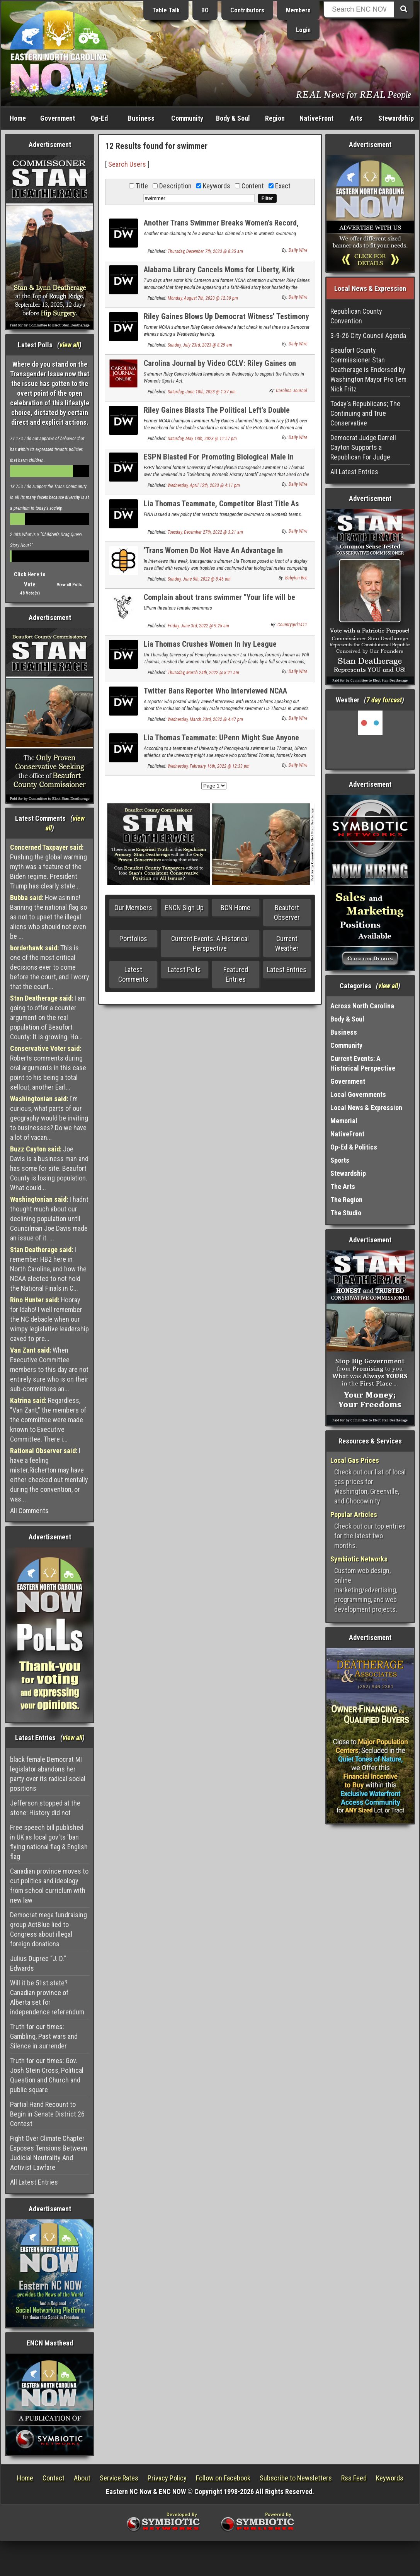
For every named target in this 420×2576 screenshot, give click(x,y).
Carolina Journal (291, 390)
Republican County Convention (356, 316)
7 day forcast (384, 700)
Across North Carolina (362, 1006)
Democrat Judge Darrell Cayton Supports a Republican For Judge (363, 447)
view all (69, 345)
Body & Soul (233, 118)
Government (57, 118)
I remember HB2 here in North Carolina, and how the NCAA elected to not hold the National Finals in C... (48, 1268)
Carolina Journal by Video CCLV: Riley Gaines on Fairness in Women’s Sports (220, 368)
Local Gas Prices (354, 1460)
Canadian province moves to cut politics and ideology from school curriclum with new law (49, 1885)
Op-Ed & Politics (353, 1147)
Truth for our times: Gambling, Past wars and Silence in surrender (44, 2036)
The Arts (342, 1186)
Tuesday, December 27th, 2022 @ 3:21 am (205, 532)
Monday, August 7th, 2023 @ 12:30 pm (203, 298)
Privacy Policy (167, 2478)
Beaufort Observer (287, 912)
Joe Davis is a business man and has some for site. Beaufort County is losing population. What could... (49, 1168)
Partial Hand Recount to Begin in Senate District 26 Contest (47, 2114)
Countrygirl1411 (292, 624)
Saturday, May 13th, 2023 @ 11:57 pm (202, 438)
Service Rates (119, 2478)
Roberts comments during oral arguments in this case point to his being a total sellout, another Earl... (48, 1067)
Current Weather (287, 943)
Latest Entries (286, 969)
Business (141, 118)
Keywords (389, 2478)
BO (205, 10)
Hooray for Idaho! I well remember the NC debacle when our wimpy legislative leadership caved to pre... (49, 1319)
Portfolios (133, 938)
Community (187, 118)
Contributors (247, 10)
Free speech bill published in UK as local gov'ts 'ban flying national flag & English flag (49, 1841)
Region (275, 118)
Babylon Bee (296, 578)
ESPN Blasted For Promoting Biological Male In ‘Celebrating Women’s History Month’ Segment (219, 461)
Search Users (127, 164)
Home (18, 118)
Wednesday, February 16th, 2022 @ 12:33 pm (209, 766)
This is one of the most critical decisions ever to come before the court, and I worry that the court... (49, 967)
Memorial (343, 1121)
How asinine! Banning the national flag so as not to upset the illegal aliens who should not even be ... (48, 916)
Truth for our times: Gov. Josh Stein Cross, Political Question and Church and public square (46, 2075)
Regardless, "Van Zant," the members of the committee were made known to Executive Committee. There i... (48, 1419)
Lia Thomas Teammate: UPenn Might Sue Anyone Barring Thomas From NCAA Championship (221, 742)
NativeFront (316, 118)
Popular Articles (353, 1514)
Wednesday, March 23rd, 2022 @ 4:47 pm (205, 719)
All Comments (29, 1511)
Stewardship (396, 118)
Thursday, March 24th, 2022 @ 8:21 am (203, 672)
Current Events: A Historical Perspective (210, 943)
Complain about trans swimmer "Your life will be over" (219, 602)
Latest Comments (133, 974)
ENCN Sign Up (184, 908)
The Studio (345, 1213)
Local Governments (358, 1094)
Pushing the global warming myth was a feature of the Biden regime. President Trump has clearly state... (48, 866)
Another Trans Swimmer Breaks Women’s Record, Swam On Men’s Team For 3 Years (221, 227)
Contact (54, 2478)
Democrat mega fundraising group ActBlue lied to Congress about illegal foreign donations (48, 1929)
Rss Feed (354, 2478)
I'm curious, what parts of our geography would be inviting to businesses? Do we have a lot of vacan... (49, 1118)
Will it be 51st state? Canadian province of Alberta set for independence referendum (47, 1997)
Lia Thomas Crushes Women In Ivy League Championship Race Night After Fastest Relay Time (225, 648)
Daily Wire (298, 250)
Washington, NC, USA (370, 740)
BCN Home (235, 908)
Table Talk (166, 10)
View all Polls (69, 584)
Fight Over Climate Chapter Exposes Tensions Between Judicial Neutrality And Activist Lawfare (48, 2152)
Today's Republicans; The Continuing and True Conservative (365, 413)
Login (303, 30)
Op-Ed (99, 118)
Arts (356, 118)
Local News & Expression (366, 1108)
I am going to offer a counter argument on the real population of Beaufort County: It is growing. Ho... (48, 1017)
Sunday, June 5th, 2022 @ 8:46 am (199, 579)
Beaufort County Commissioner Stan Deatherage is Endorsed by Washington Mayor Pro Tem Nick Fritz (368, 369)
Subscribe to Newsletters (296, 2478)
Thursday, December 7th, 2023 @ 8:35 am (205, 251)
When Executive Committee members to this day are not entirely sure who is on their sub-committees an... (49, 1369)
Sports (339, 1160)
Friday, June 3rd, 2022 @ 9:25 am (198, 626)
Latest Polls (184, 969)
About (82, 2478)
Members (298, 10)
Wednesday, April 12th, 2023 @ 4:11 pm (204, 485)
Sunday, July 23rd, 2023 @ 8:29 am (200, 345)
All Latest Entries (34, 2182)
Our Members (133, 908)
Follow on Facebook (223, 2478)
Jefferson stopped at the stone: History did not (45, 1808)
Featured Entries (235, 974)
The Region (346, 1200)
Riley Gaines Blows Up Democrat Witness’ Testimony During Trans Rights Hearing (226, 321)
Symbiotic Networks (359, 1559)
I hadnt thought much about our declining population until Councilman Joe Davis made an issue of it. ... (49, 1218)
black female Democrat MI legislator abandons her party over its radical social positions (47, 1773)
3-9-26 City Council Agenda (368, 335)
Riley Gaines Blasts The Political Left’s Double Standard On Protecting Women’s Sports (217, 414)
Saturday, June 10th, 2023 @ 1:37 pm (202, 392)
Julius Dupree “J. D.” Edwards (38, 1963)
